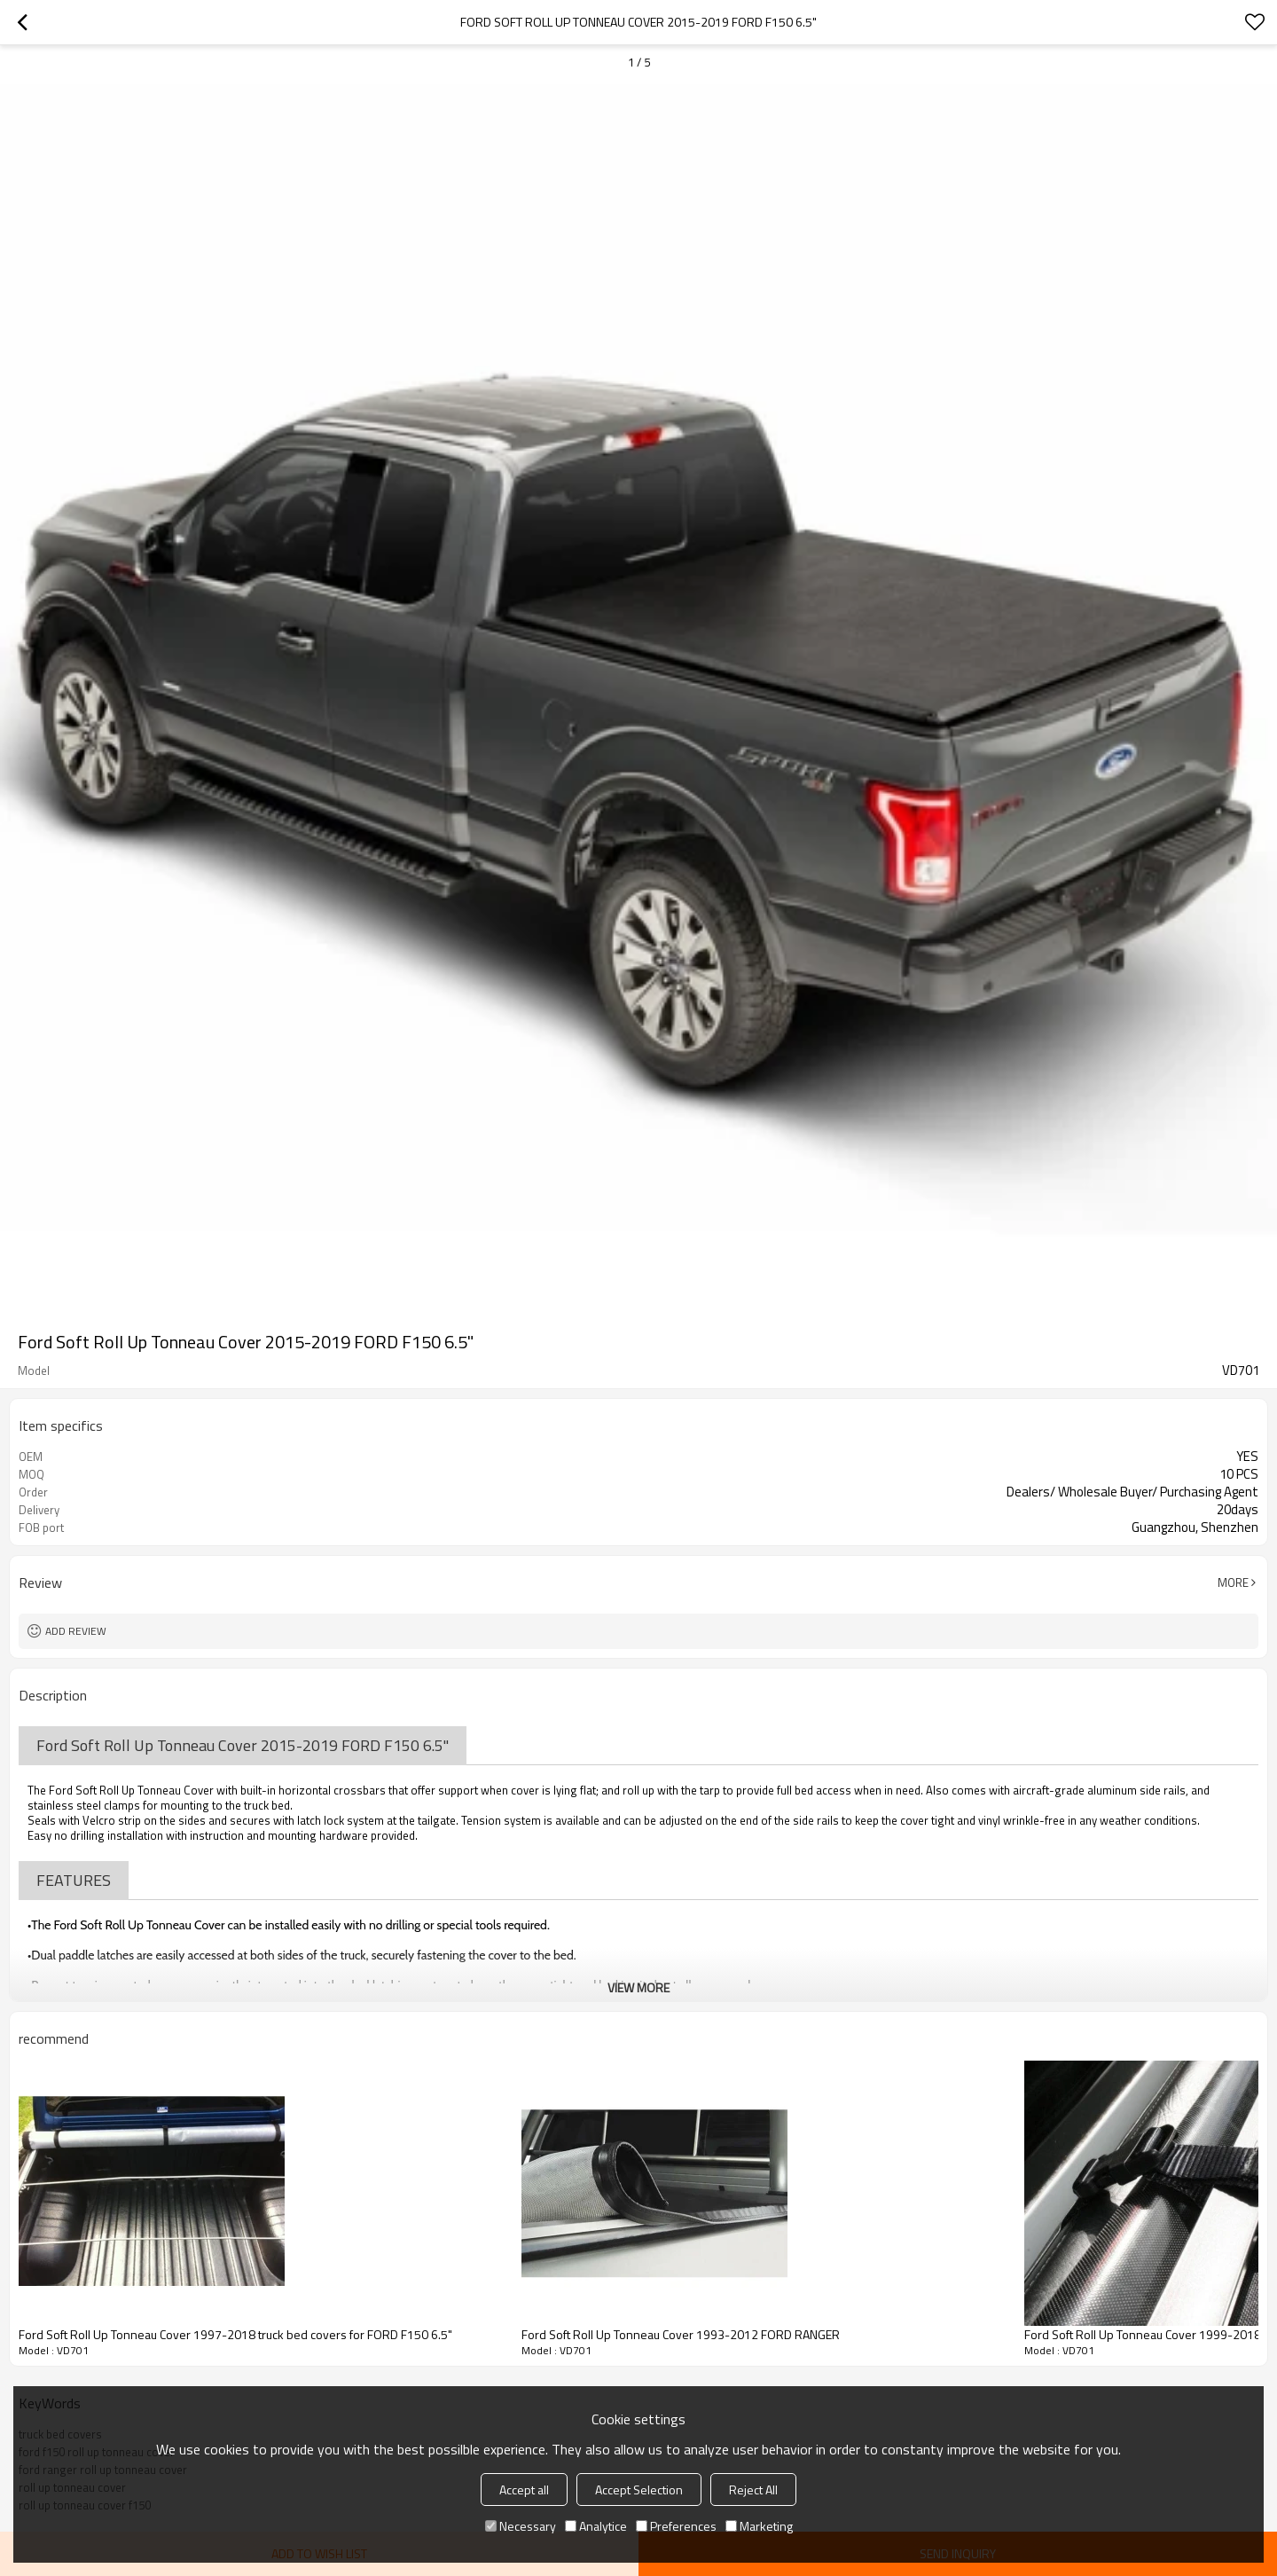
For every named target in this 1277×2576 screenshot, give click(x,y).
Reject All (753, 2489)
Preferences (676, 2526)
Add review (75, 1630)
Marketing (759, 2526)
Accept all (524, 2489)
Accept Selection (639, 2489)
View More (638, 1987)
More (1233, 1582)
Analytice (596, 2526)
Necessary (520, 2526)
